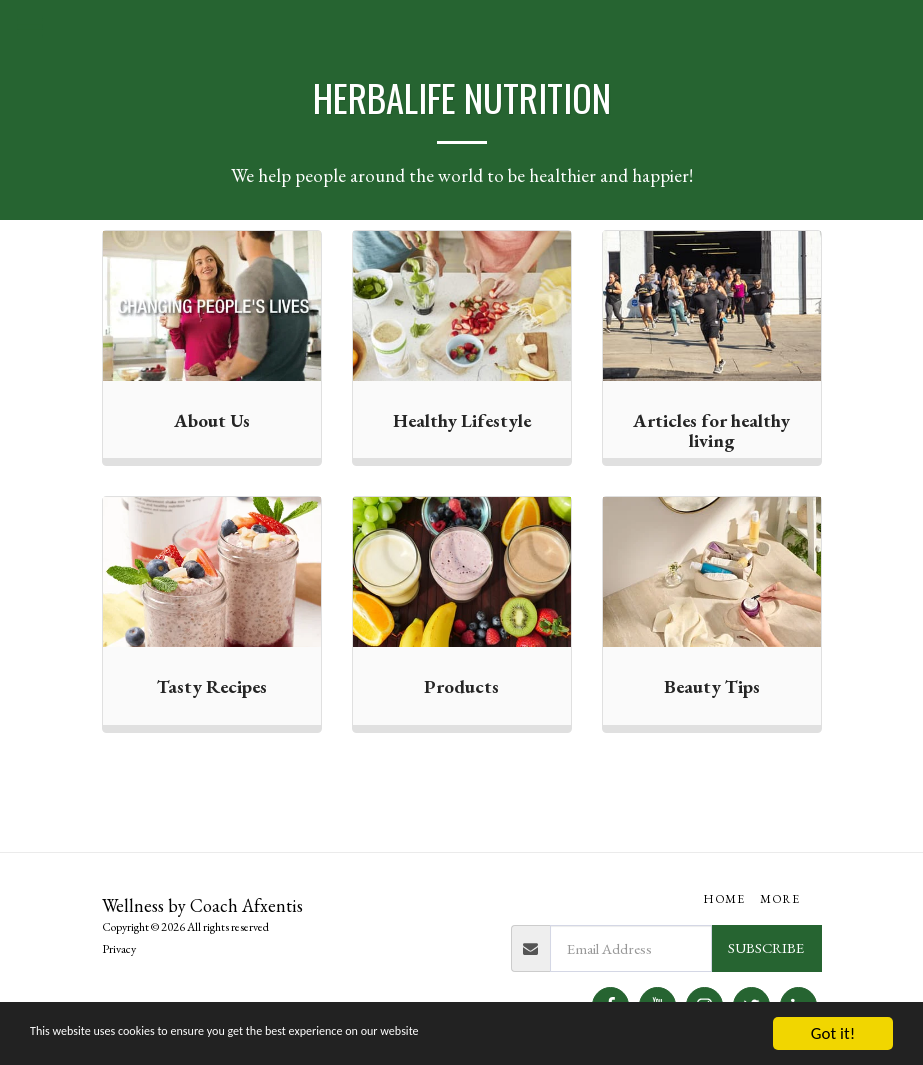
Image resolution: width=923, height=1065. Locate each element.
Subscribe (766, 947)
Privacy (119, 949)
